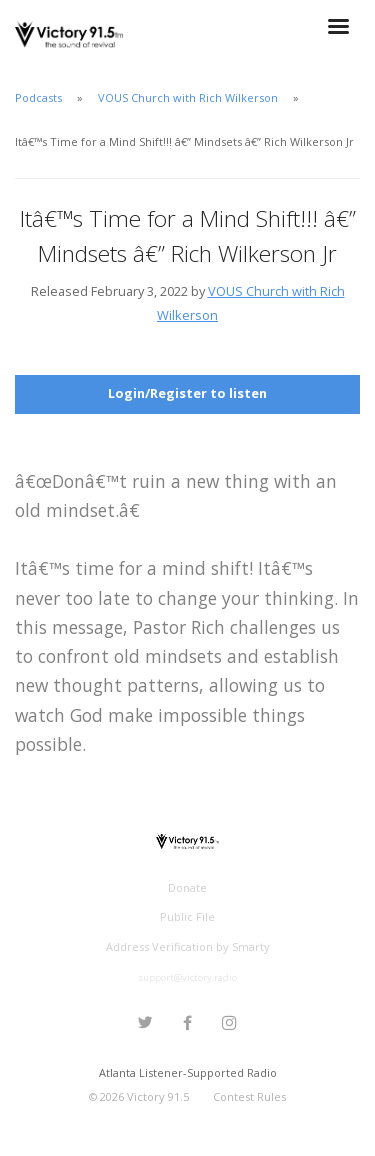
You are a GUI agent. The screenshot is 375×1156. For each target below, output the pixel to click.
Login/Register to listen (187, 393)
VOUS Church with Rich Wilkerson (188, 97)
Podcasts (38, 97)
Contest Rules (249, 1096)
